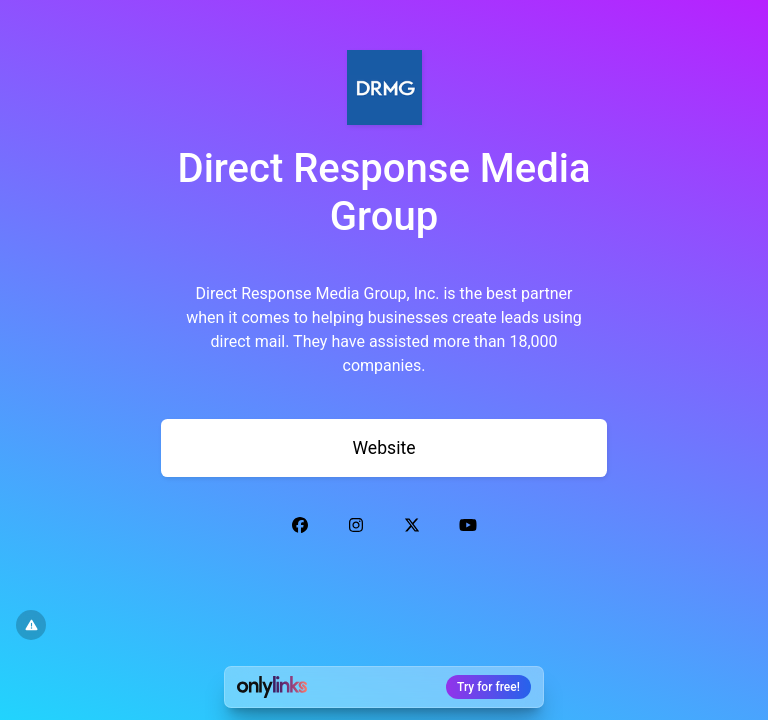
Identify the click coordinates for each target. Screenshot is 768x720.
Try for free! (488, 687)
